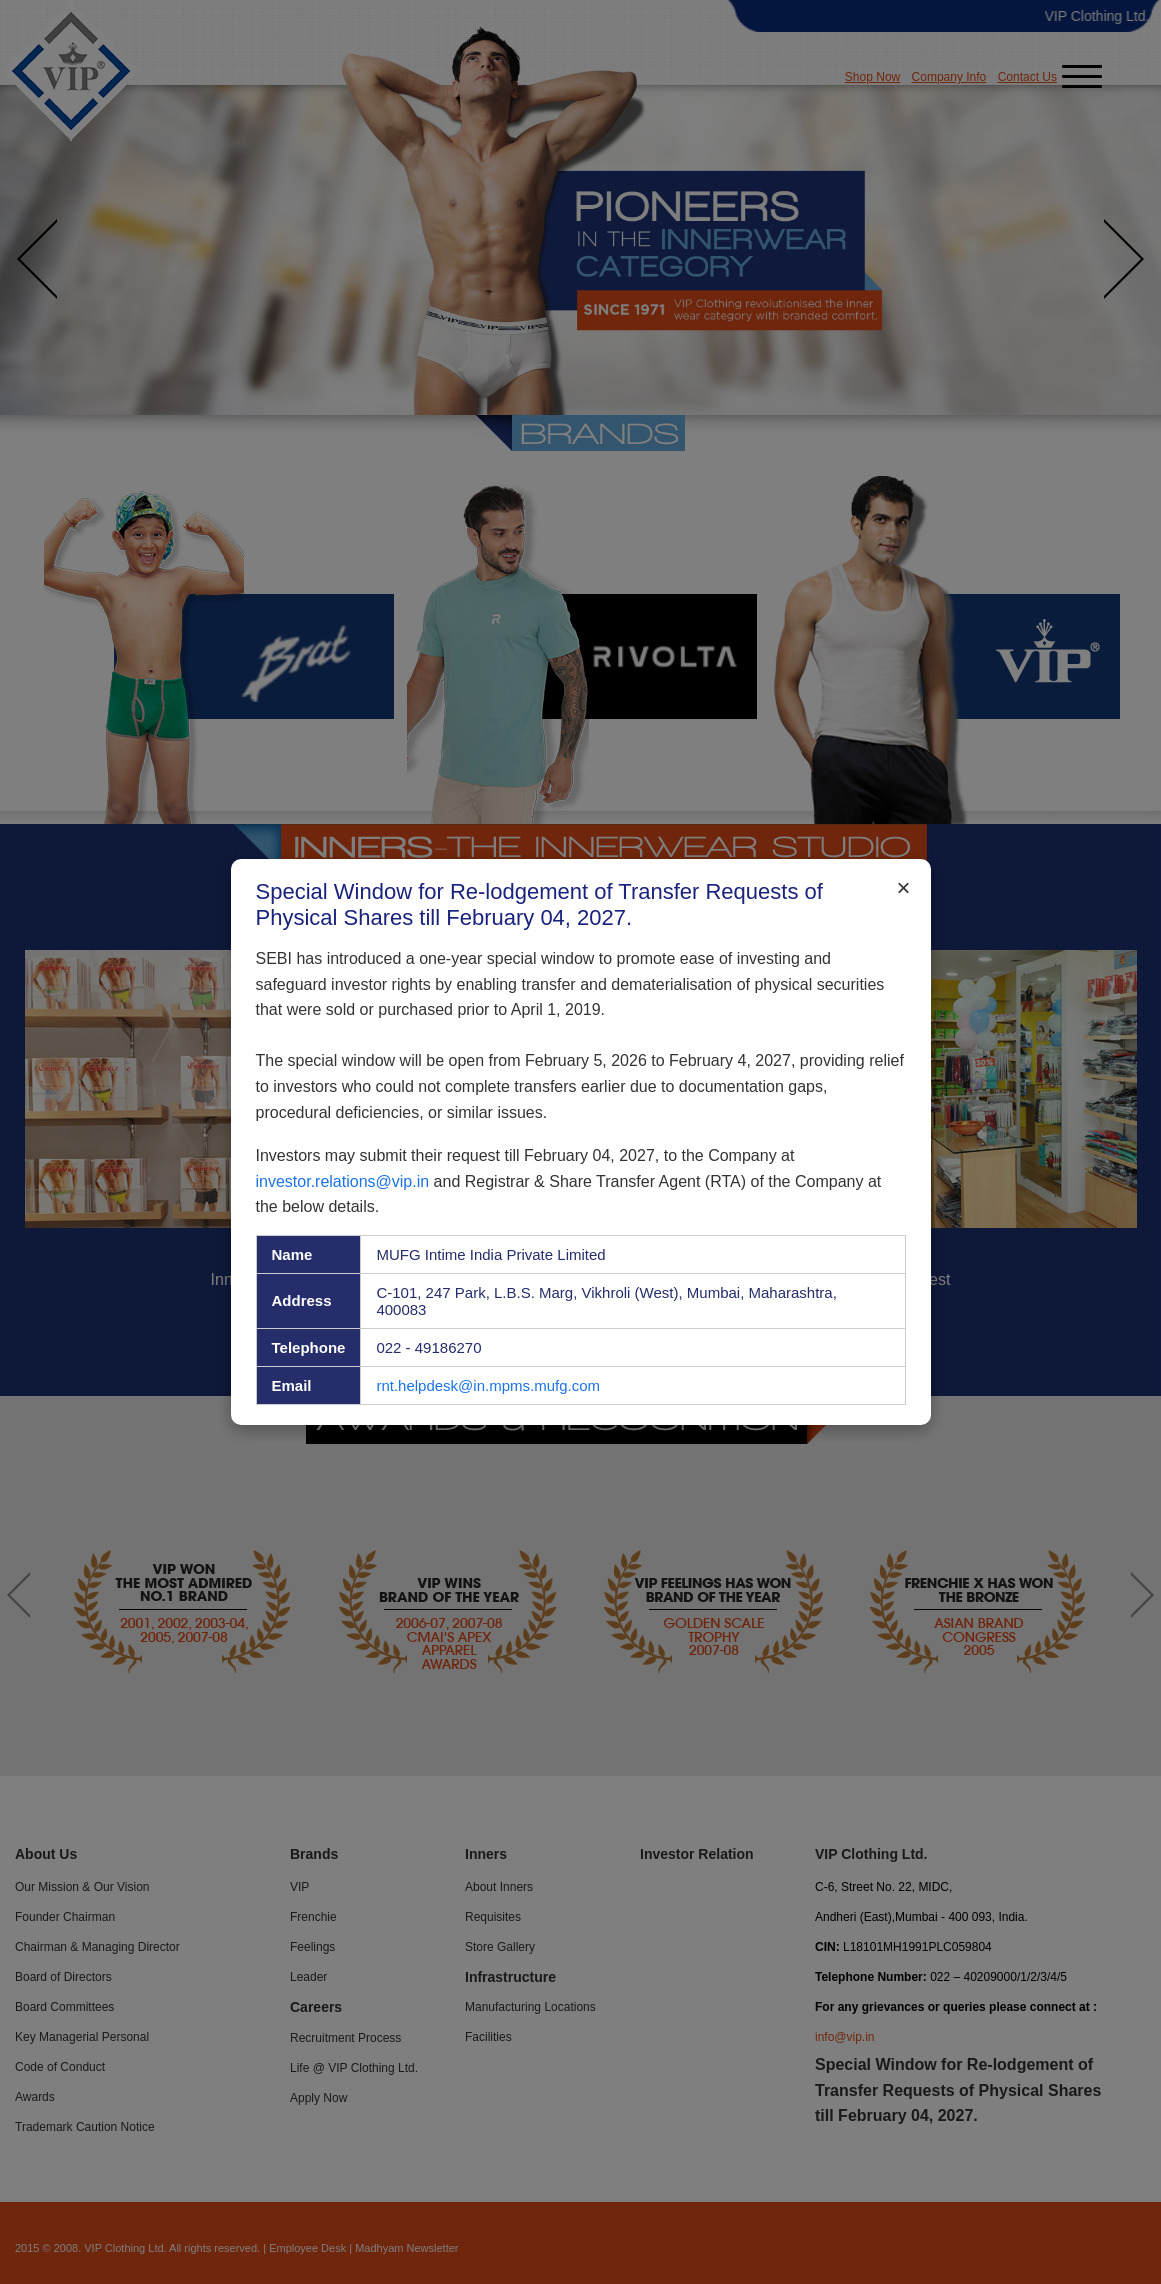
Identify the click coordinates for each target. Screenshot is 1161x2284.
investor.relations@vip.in (343, 1180)
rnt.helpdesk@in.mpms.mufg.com (488, 1384)
